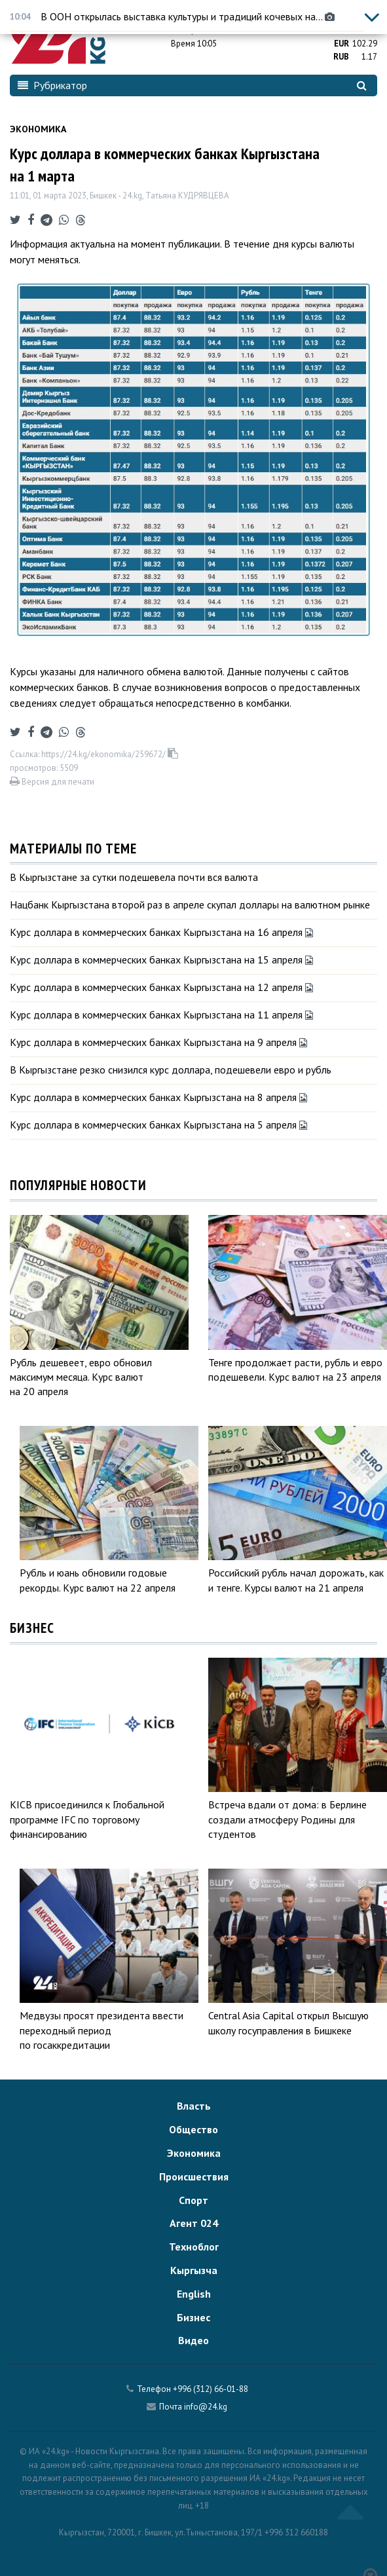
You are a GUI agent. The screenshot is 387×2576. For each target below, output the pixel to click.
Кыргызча (193, 2270)
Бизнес (193, 2317)
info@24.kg (205, 2406)
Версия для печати (52, 781)
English (194, 2293)
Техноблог (194, 2246)
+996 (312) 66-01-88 (210, 2389)
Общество (193, 2129)
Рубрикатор (52, 85)
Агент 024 (194, 2223)
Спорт (193, 2200)
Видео (193, 2340)
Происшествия (194, 2176)
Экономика (38, 129)
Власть (194, 2105)
